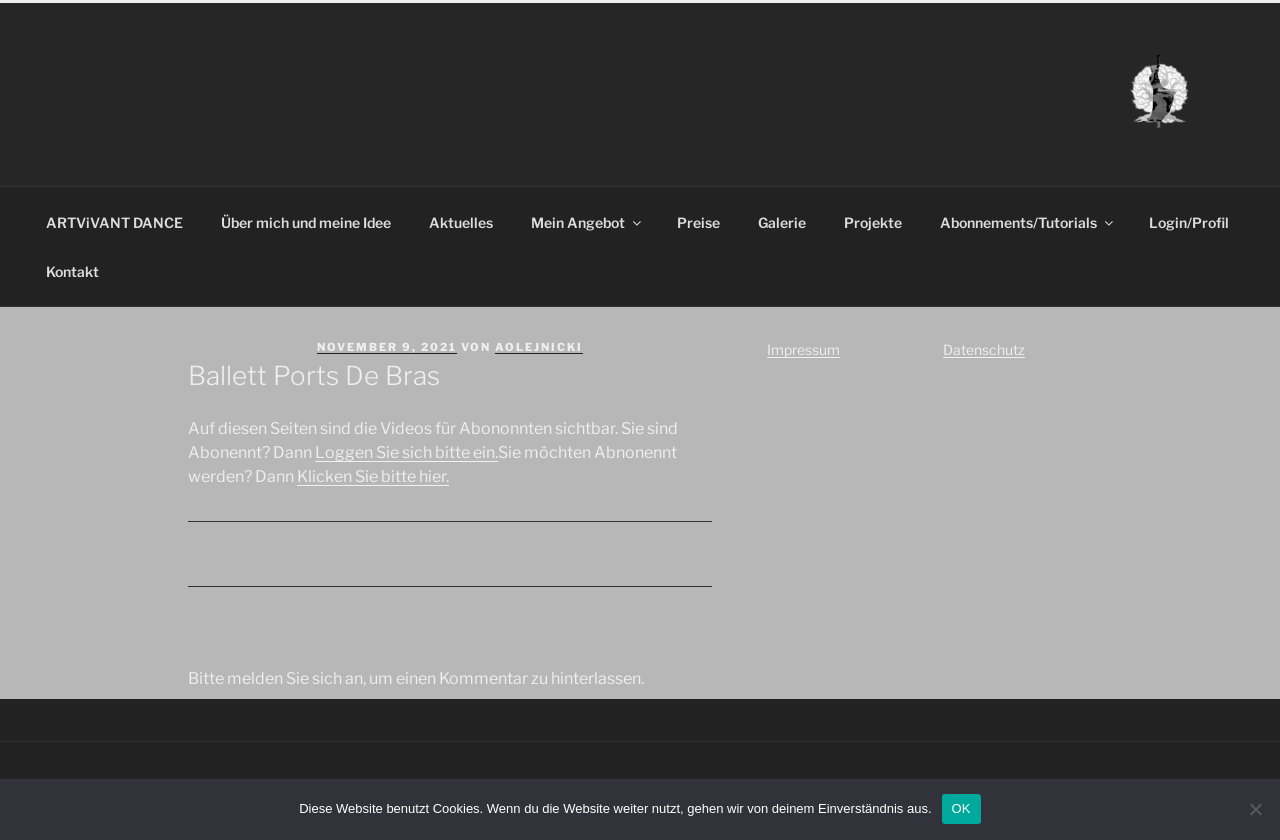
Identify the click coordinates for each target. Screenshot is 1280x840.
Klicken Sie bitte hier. (373, 476)
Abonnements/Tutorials (1028, 222)
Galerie (782, 222)
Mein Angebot (587, 222)
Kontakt (72, 271)
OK (961, 808)
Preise (698, 222)
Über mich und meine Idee (306, 222)
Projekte (873, 222)
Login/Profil (1189, 222)
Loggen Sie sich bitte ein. (406, 452)
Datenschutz (984, 349)
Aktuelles (461, 222)
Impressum (803, 349)
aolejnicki (539, 347)
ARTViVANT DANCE (114, 222)
